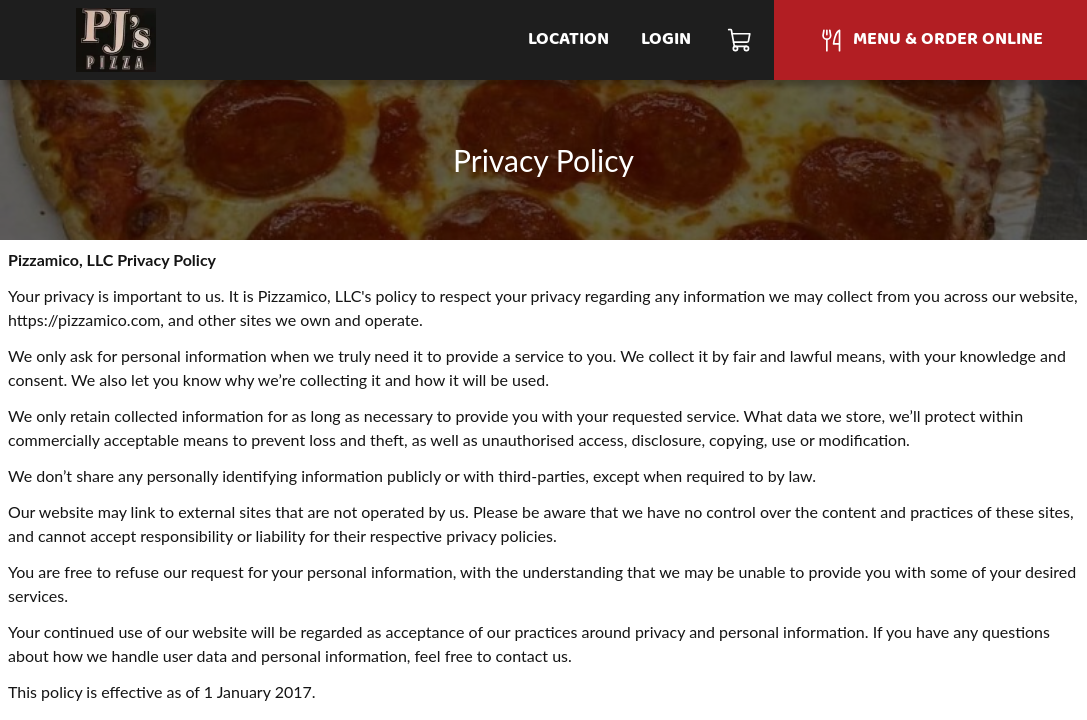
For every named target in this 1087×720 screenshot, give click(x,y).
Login (666, 39)
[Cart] (740, 40)
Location (568, 39)
